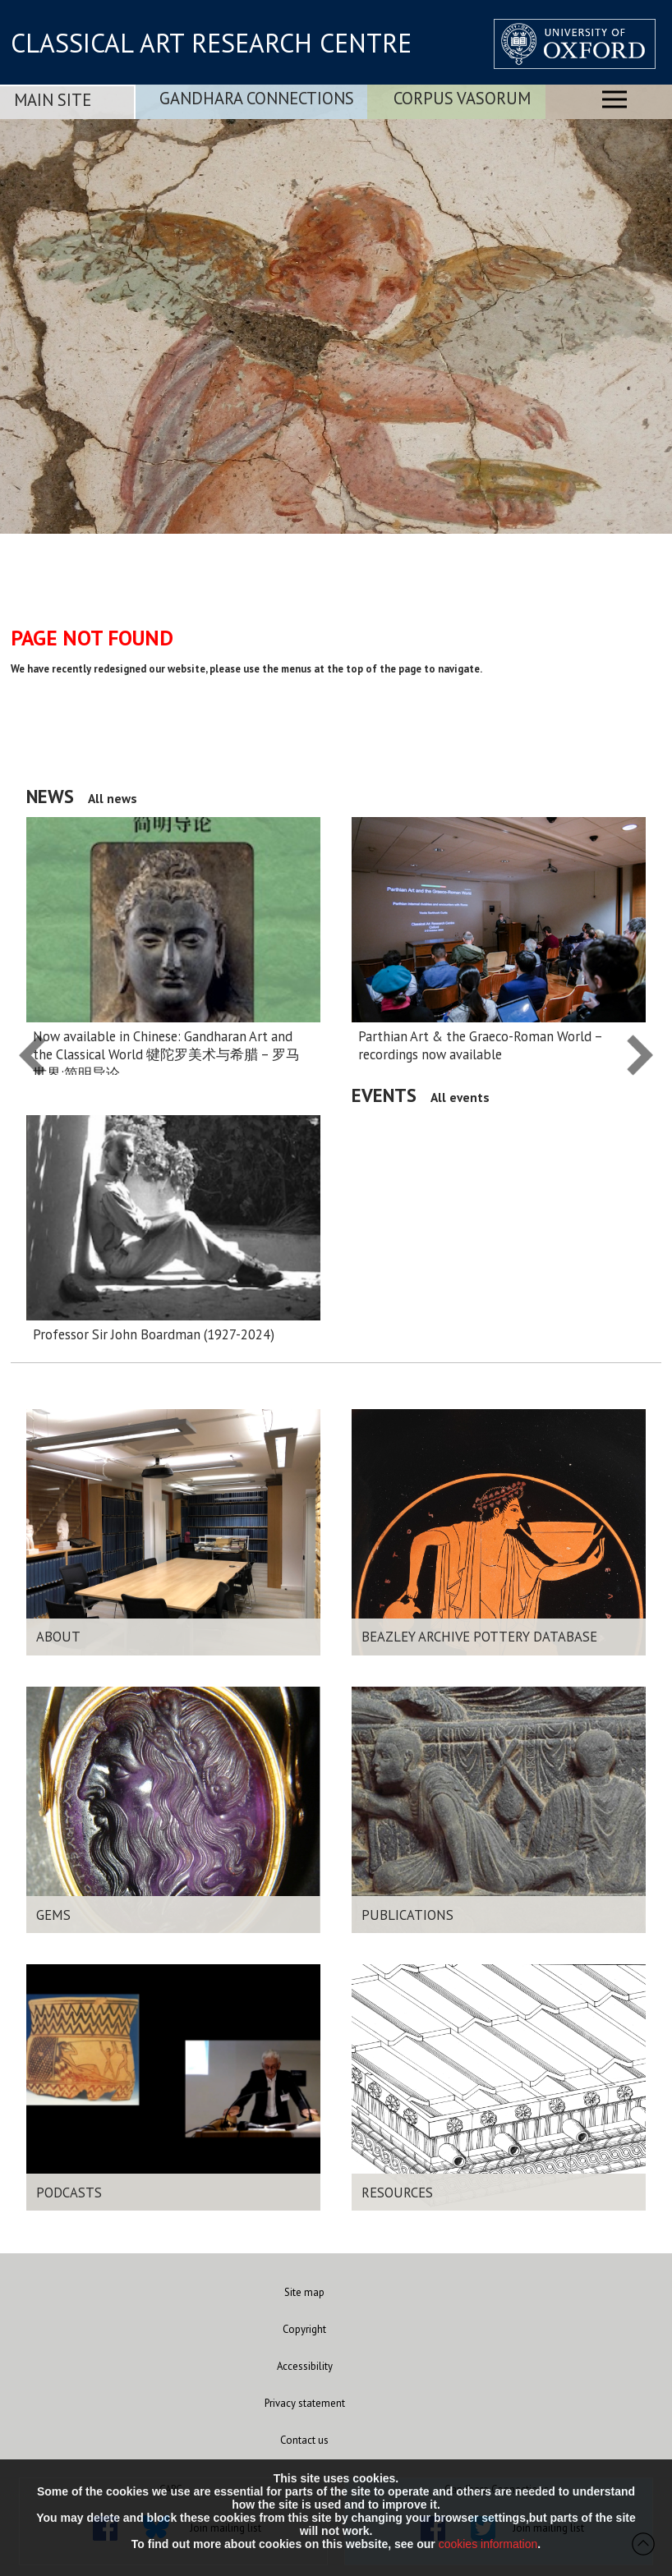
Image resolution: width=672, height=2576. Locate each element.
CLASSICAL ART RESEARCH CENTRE (211, 42)
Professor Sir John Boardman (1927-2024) (153, 1334)
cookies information (488, 2544)
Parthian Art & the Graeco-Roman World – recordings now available (480, 1045)
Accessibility (305, 2366)
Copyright (304, 2329)
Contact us (304, 2440)
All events (460, 1097)
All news (112, 798)
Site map (304, 2292)
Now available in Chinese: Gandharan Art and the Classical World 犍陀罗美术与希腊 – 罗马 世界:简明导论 (166, 1054)
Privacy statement (305, 2403)
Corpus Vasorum (462, 98)
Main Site (52, 100)
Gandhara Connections (256, 98)
